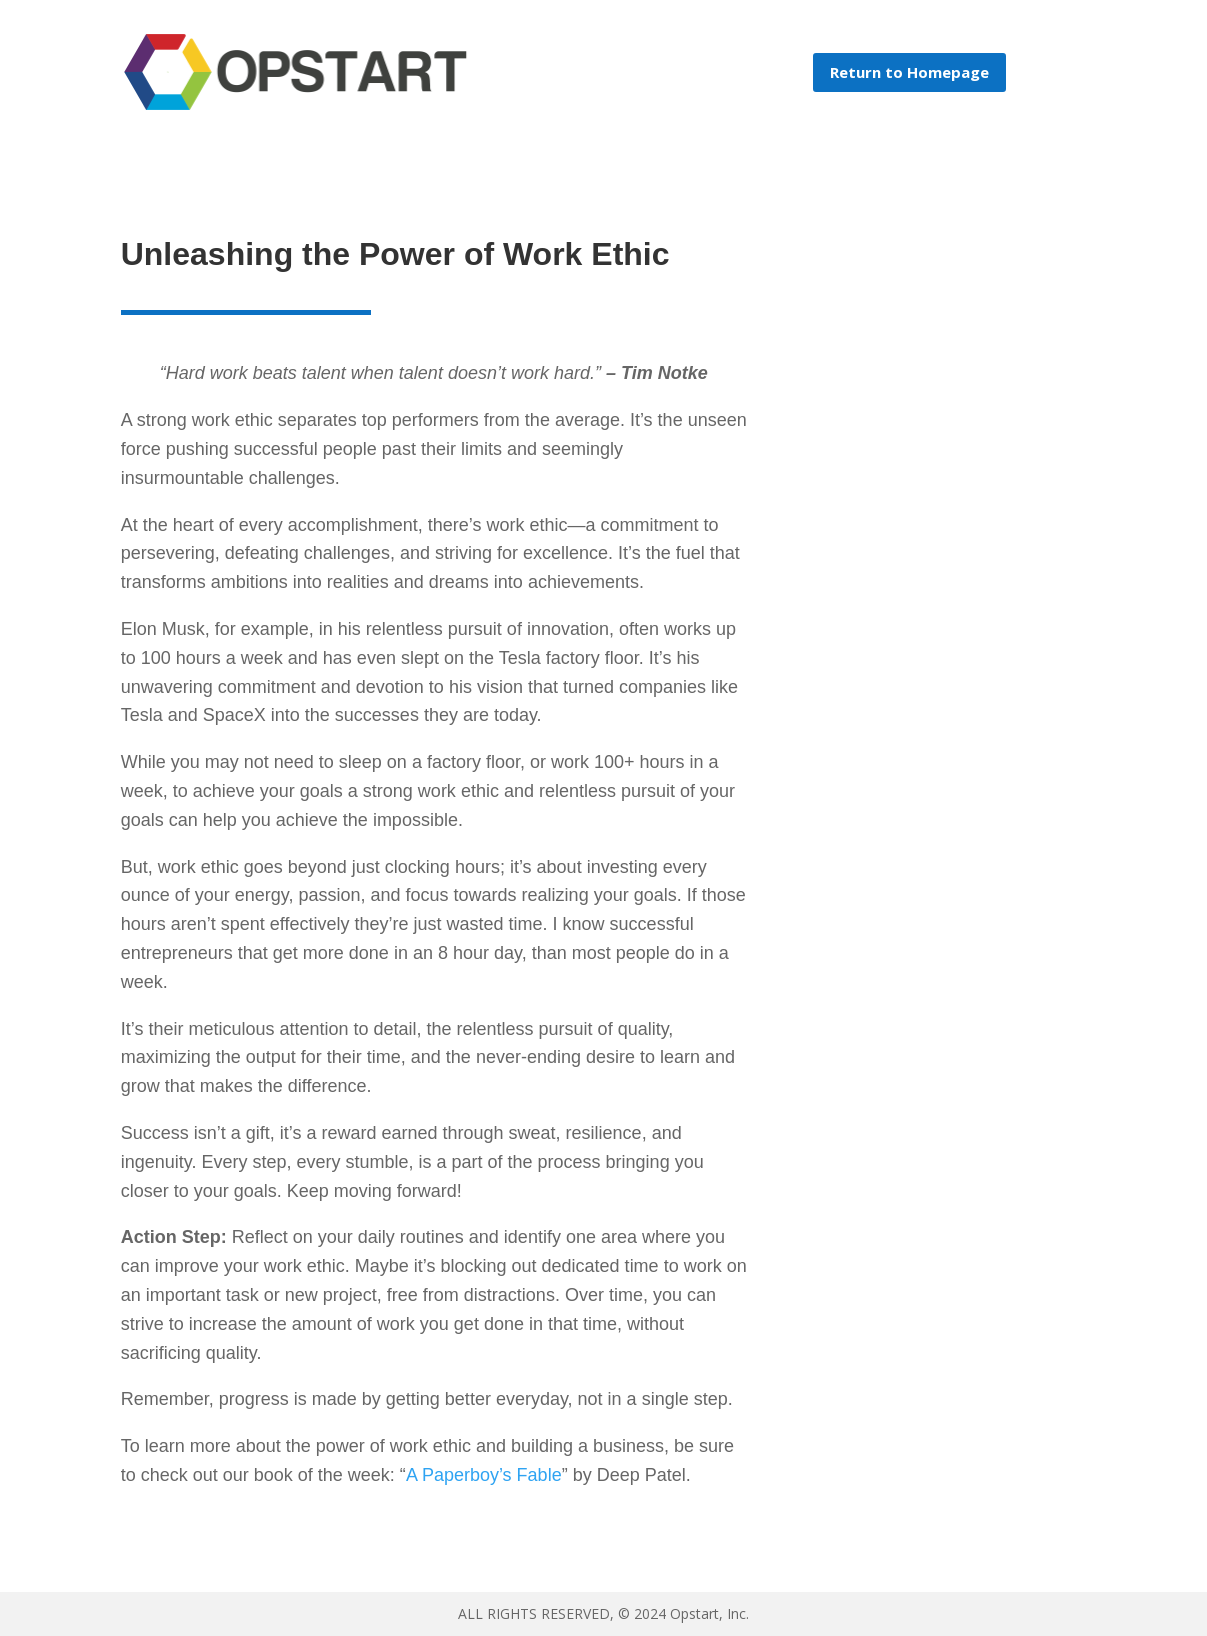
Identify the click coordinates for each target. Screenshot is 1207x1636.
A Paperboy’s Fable (484, 1475)
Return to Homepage (909, 72)
